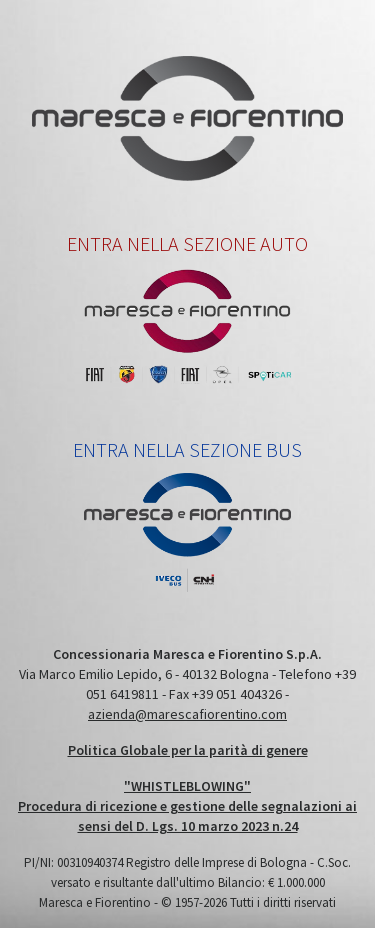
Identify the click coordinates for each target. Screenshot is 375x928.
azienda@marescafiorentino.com (187, 714)
